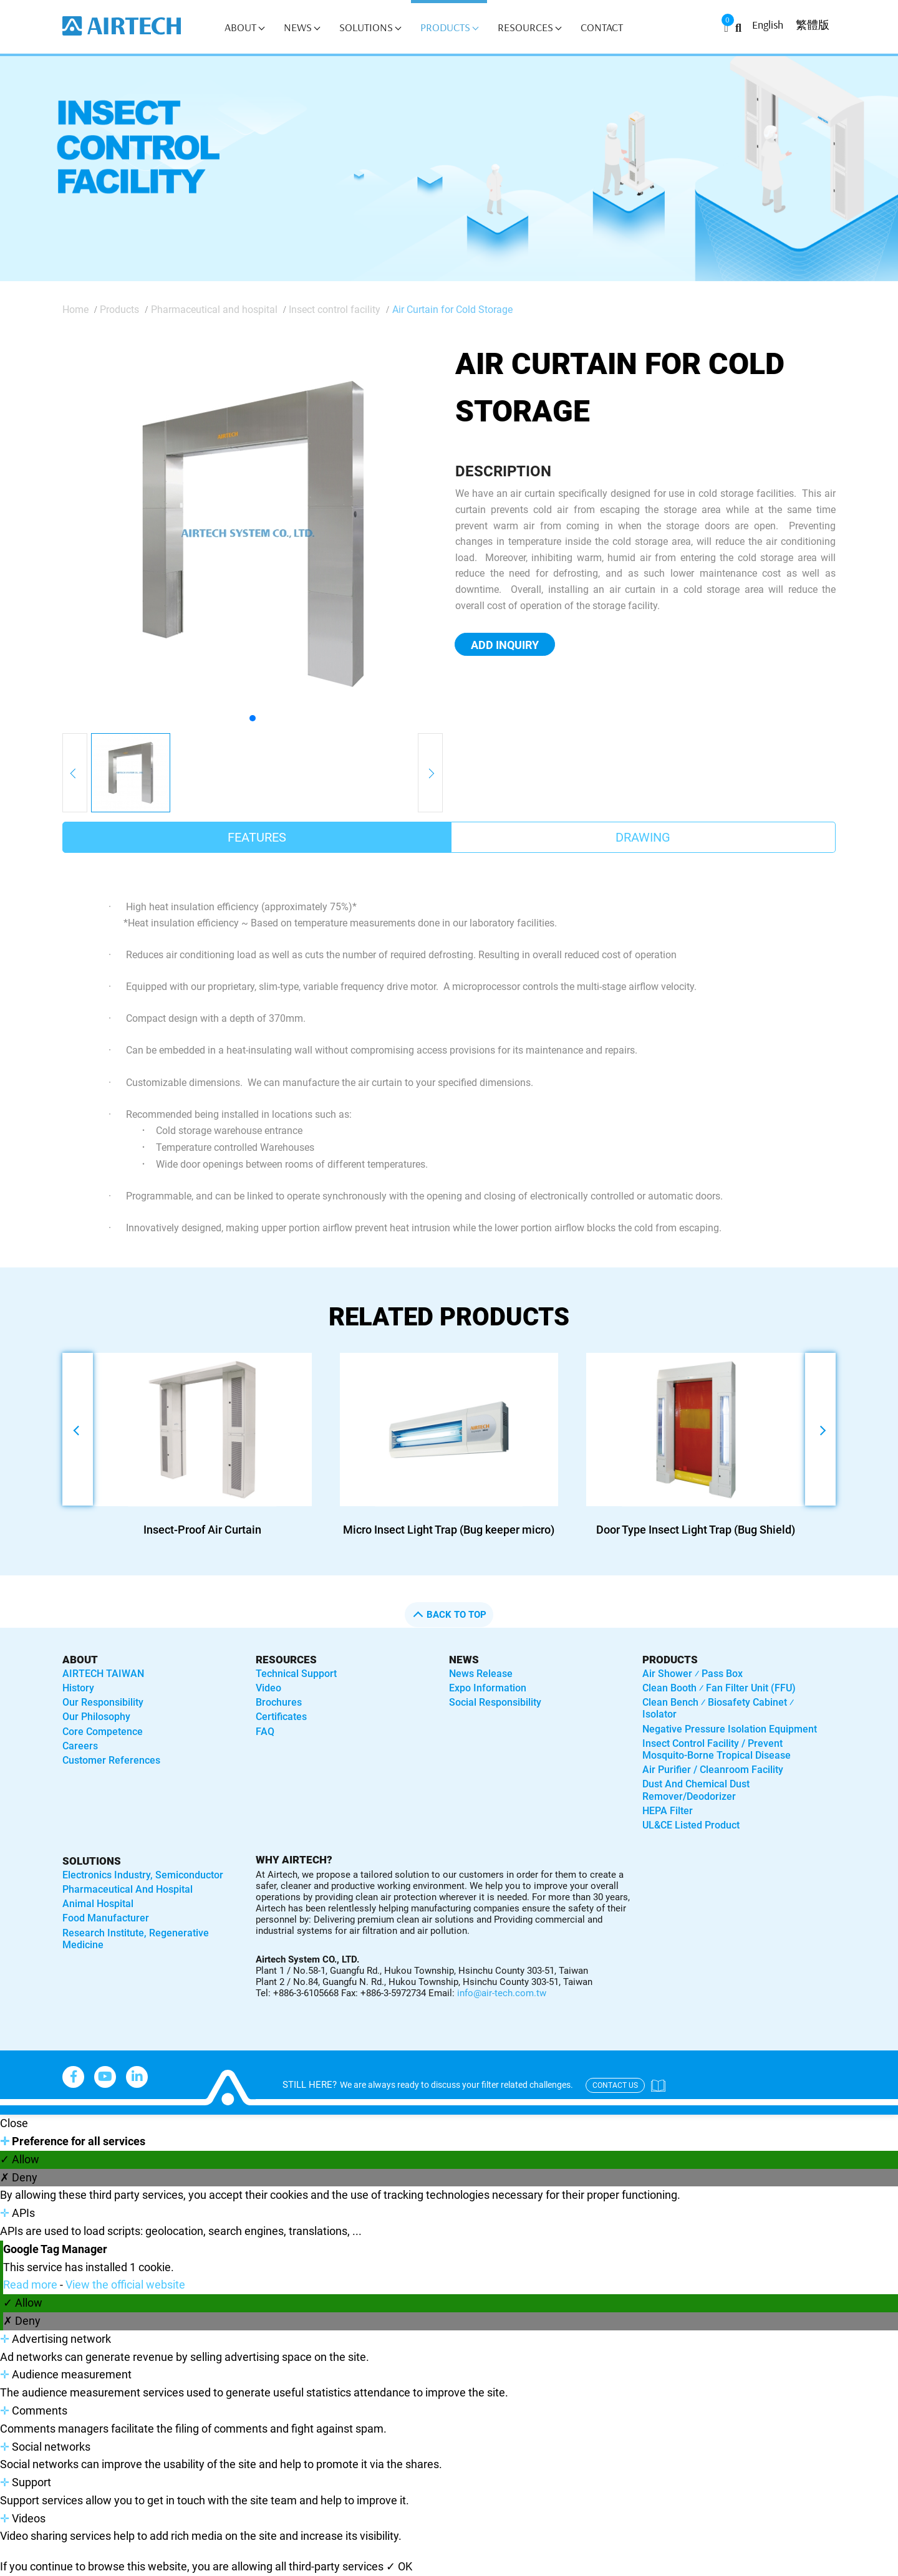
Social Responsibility (495, 1702)
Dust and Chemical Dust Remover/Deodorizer (696, 1790)
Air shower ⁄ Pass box (692, 1674)
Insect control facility (334, 309)
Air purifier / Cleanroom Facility (712, 1770)
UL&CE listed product (691, 1825)
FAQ (265, 1731)
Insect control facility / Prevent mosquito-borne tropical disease (716, 1749)
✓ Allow (19, 2159)
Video (268, 1688)
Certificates (281, 1717)
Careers (80, 1746)
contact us (615, 2085)
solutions (91, 1861)
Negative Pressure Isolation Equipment (729, 1729)
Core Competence (102, 1731)
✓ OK (399, 2566)
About (244, 27)
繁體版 (812, 24)
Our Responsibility (102, 1702)
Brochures (279, 1702)
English (767, 24)
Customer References (111, 1760)
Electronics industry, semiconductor (142, 1875)
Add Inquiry (505, 644)
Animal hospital (97, 1904)
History (78, 1688)
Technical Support (296, 1674)
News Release (481, 1674)
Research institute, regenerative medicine (135, 1939)
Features (257, 837)
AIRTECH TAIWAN (103, 1674)
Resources (529, 27)
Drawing (643, 837)
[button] (252, 718)
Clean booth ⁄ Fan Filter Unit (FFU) (719, 1688)
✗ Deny (18, 2177)
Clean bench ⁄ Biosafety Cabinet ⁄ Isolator (718, 1708)
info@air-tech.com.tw (501, 1993)
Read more (31, 2284)
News (302, 27)
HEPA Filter (667, 1811)
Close (14, 2123)
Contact (602, 27)
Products (449, 27)
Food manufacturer (105, 1918)
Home (75, 309)
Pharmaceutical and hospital (214, 309)
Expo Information (487, 1688)
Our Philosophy (96, 1717)
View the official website (125, 2284)
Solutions (370, 27)
